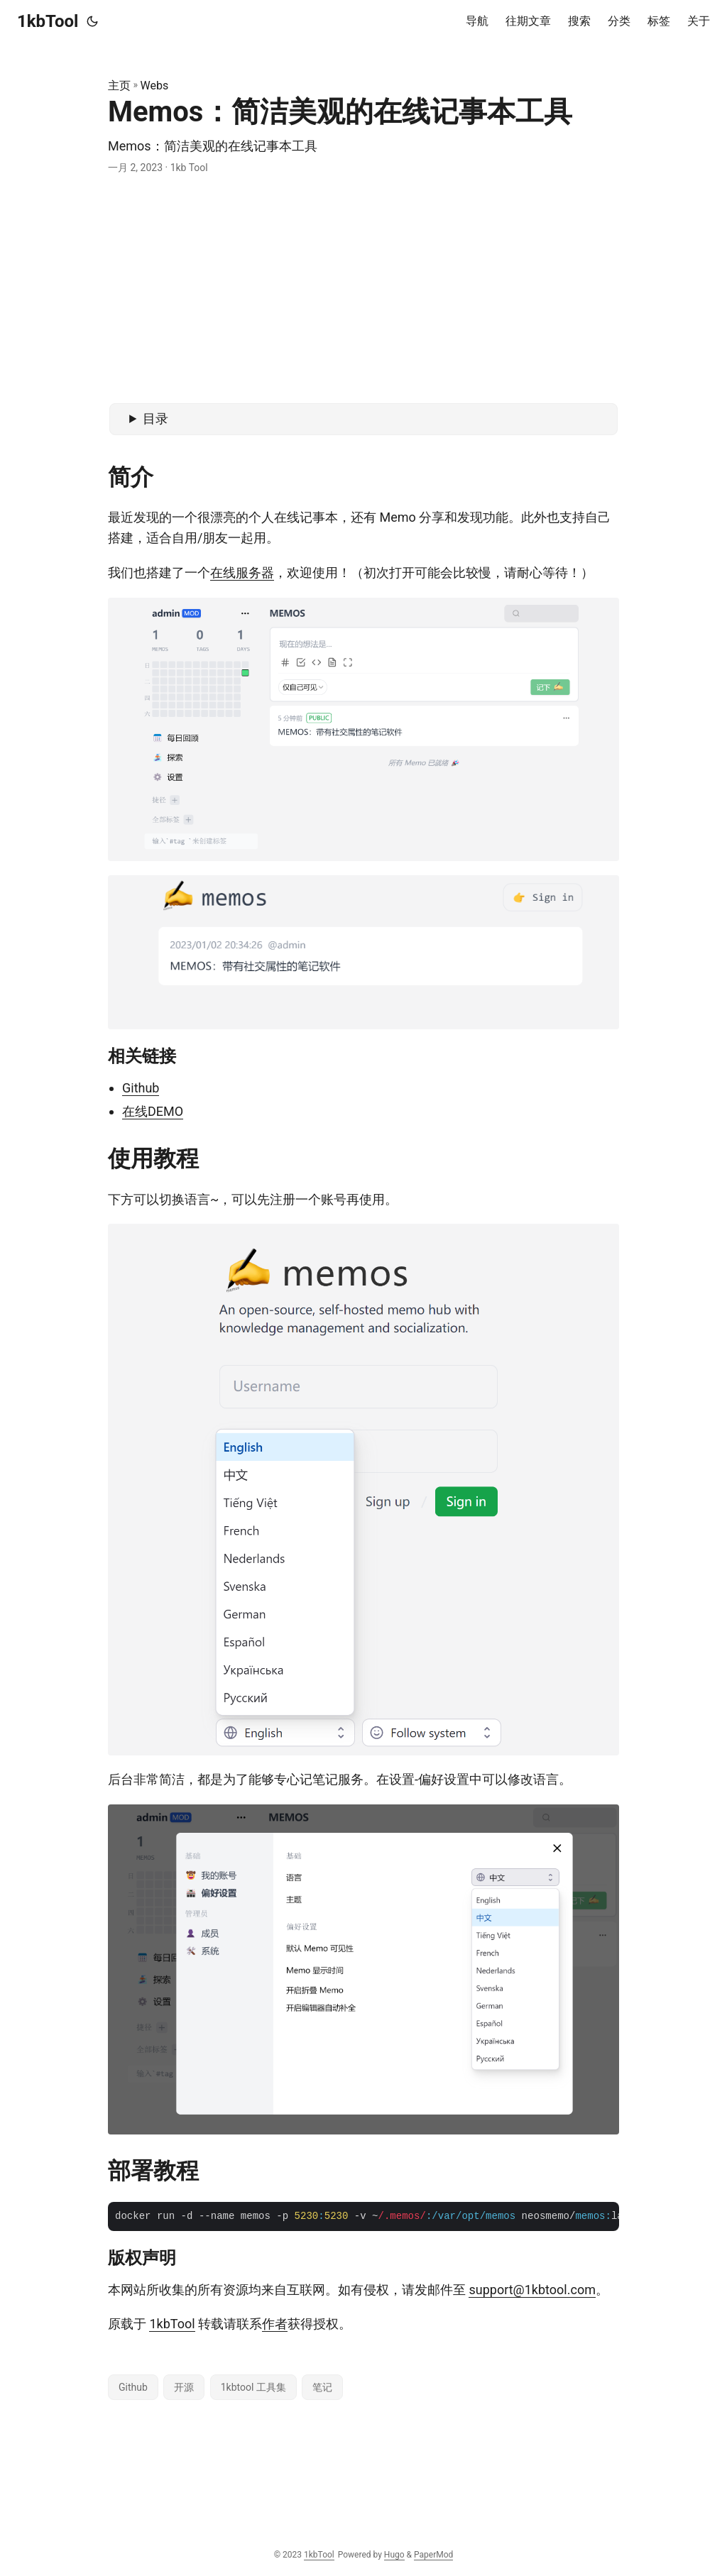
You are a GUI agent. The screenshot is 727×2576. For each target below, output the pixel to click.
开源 (184, 2387)
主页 (119, 85)
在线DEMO (152, 1111)
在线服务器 (242, 572)
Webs (155, 85)
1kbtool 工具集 (253, 2387)
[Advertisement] (363, 289)
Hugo (394, 2555)
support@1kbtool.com (532, 2289)
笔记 (322, 2387)
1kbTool (47, 21)
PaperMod (433, 2555)
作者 (275, 2323)
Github (140, 1087)
